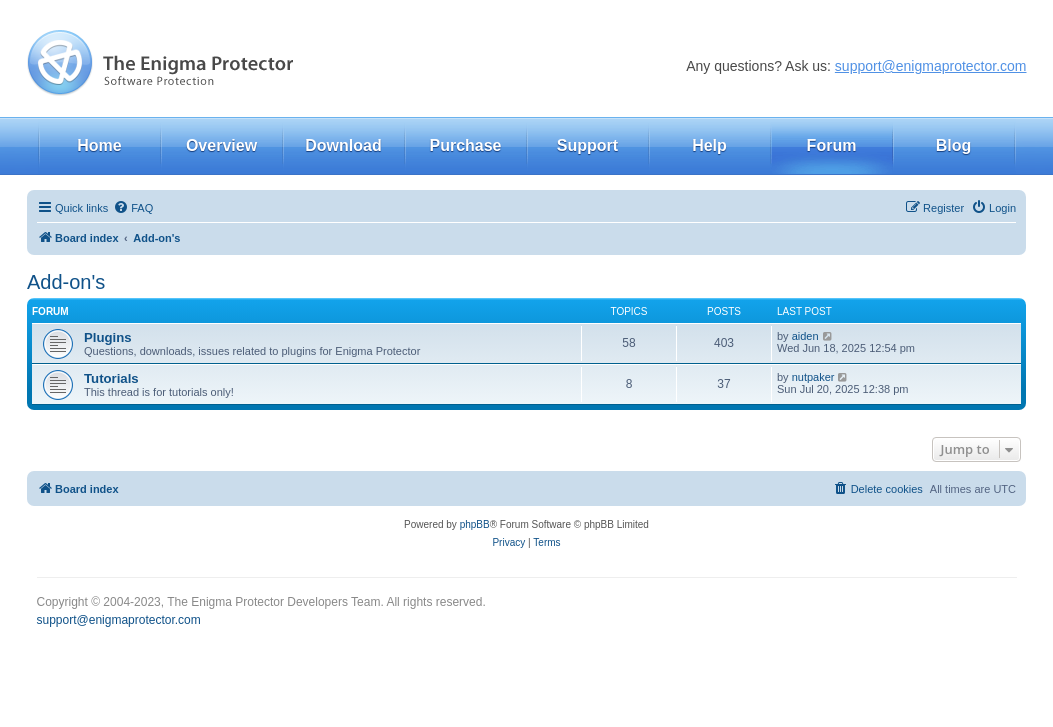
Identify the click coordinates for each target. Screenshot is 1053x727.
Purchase (465, 145)
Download (343, 145)
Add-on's (66, 282)
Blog (954, 145)
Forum (832, 145)
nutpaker (813, 377)
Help (709, 145)
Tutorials (111, 378)
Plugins (108, 337)
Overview (221, 145)
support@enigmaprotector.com (931, 66)
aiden (805, 336)
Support (587, 145)
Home (99, 145)
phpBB (475, 524)
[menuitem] (133, 208)
